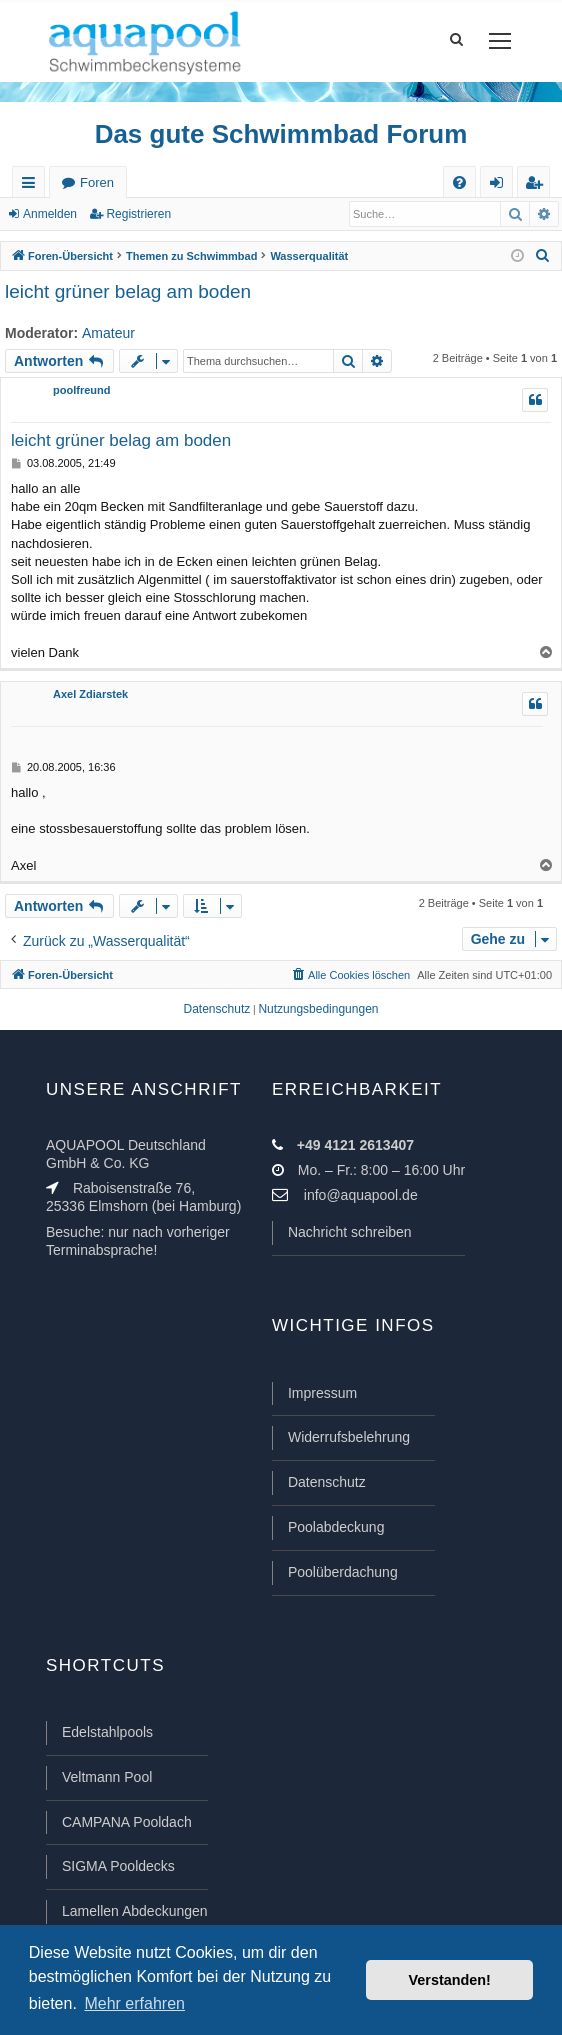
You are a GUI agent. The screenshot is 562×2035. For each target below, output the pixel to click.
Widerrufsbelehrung (349, 1437)
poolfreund (81, 390)
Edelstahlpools (107, 1732)
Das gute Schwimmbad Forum (281, 134)
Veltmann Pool (107, 1777)
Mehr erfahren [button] (134, 2003)
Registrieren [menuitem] (538, 186)
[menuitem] (459, 182)
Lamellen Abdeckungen (135, 1911)
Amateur (108, 333)
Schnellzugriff (32, 186)
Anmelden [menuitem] (501, 186)
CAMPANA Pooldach (127, 1822)
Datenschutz (327, 1482)
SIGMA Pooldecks (118, 1866)
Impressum (322, 1393)
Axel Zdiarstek (90, 694)
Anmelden (50, 214)
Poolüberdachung (343, 1572)
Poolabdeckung (336, 1527)
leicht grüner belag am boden (128, 291)
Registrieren (138, 214)
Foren (97, 182)
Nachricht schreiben (350, 1232)
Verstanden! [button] (450, 1980)
